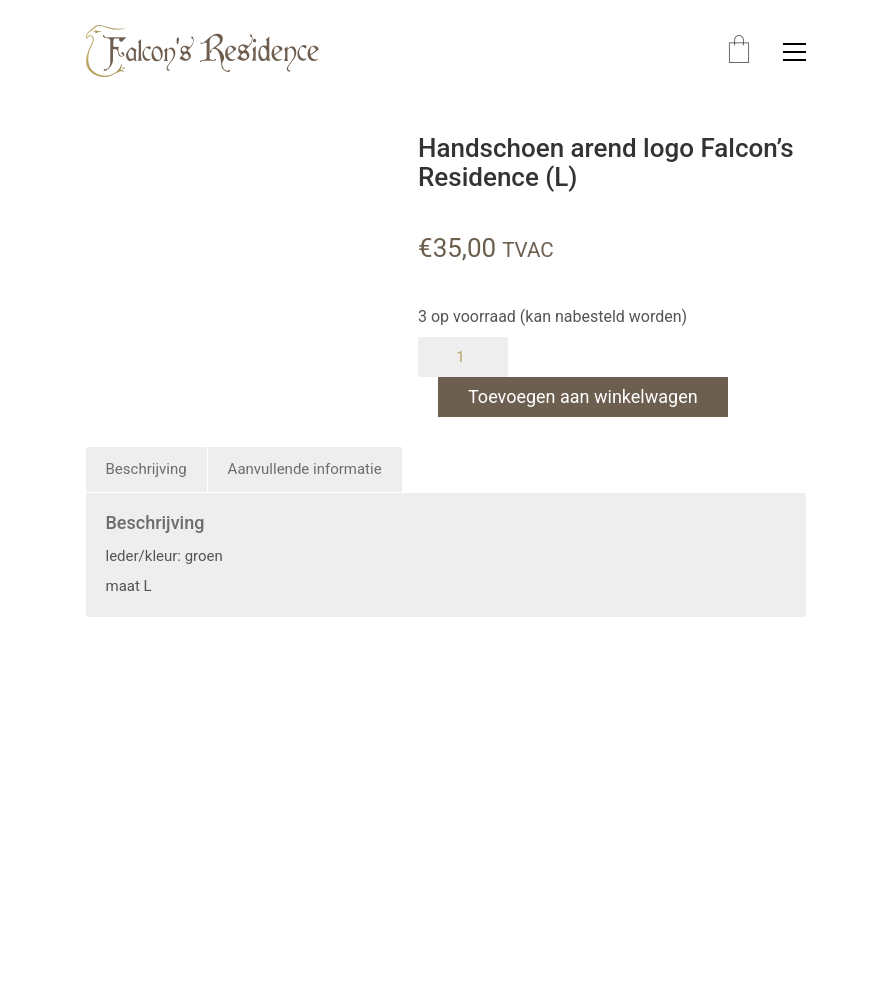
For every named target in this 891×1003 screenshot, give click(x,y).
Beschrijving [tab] (146, 469)
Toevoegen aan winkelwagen (583, 396)
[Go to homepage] (202, 51)
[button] (794, 52)
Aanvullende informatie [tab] (305, 469)
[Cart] (739, 51)
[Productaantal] (463, 357)
